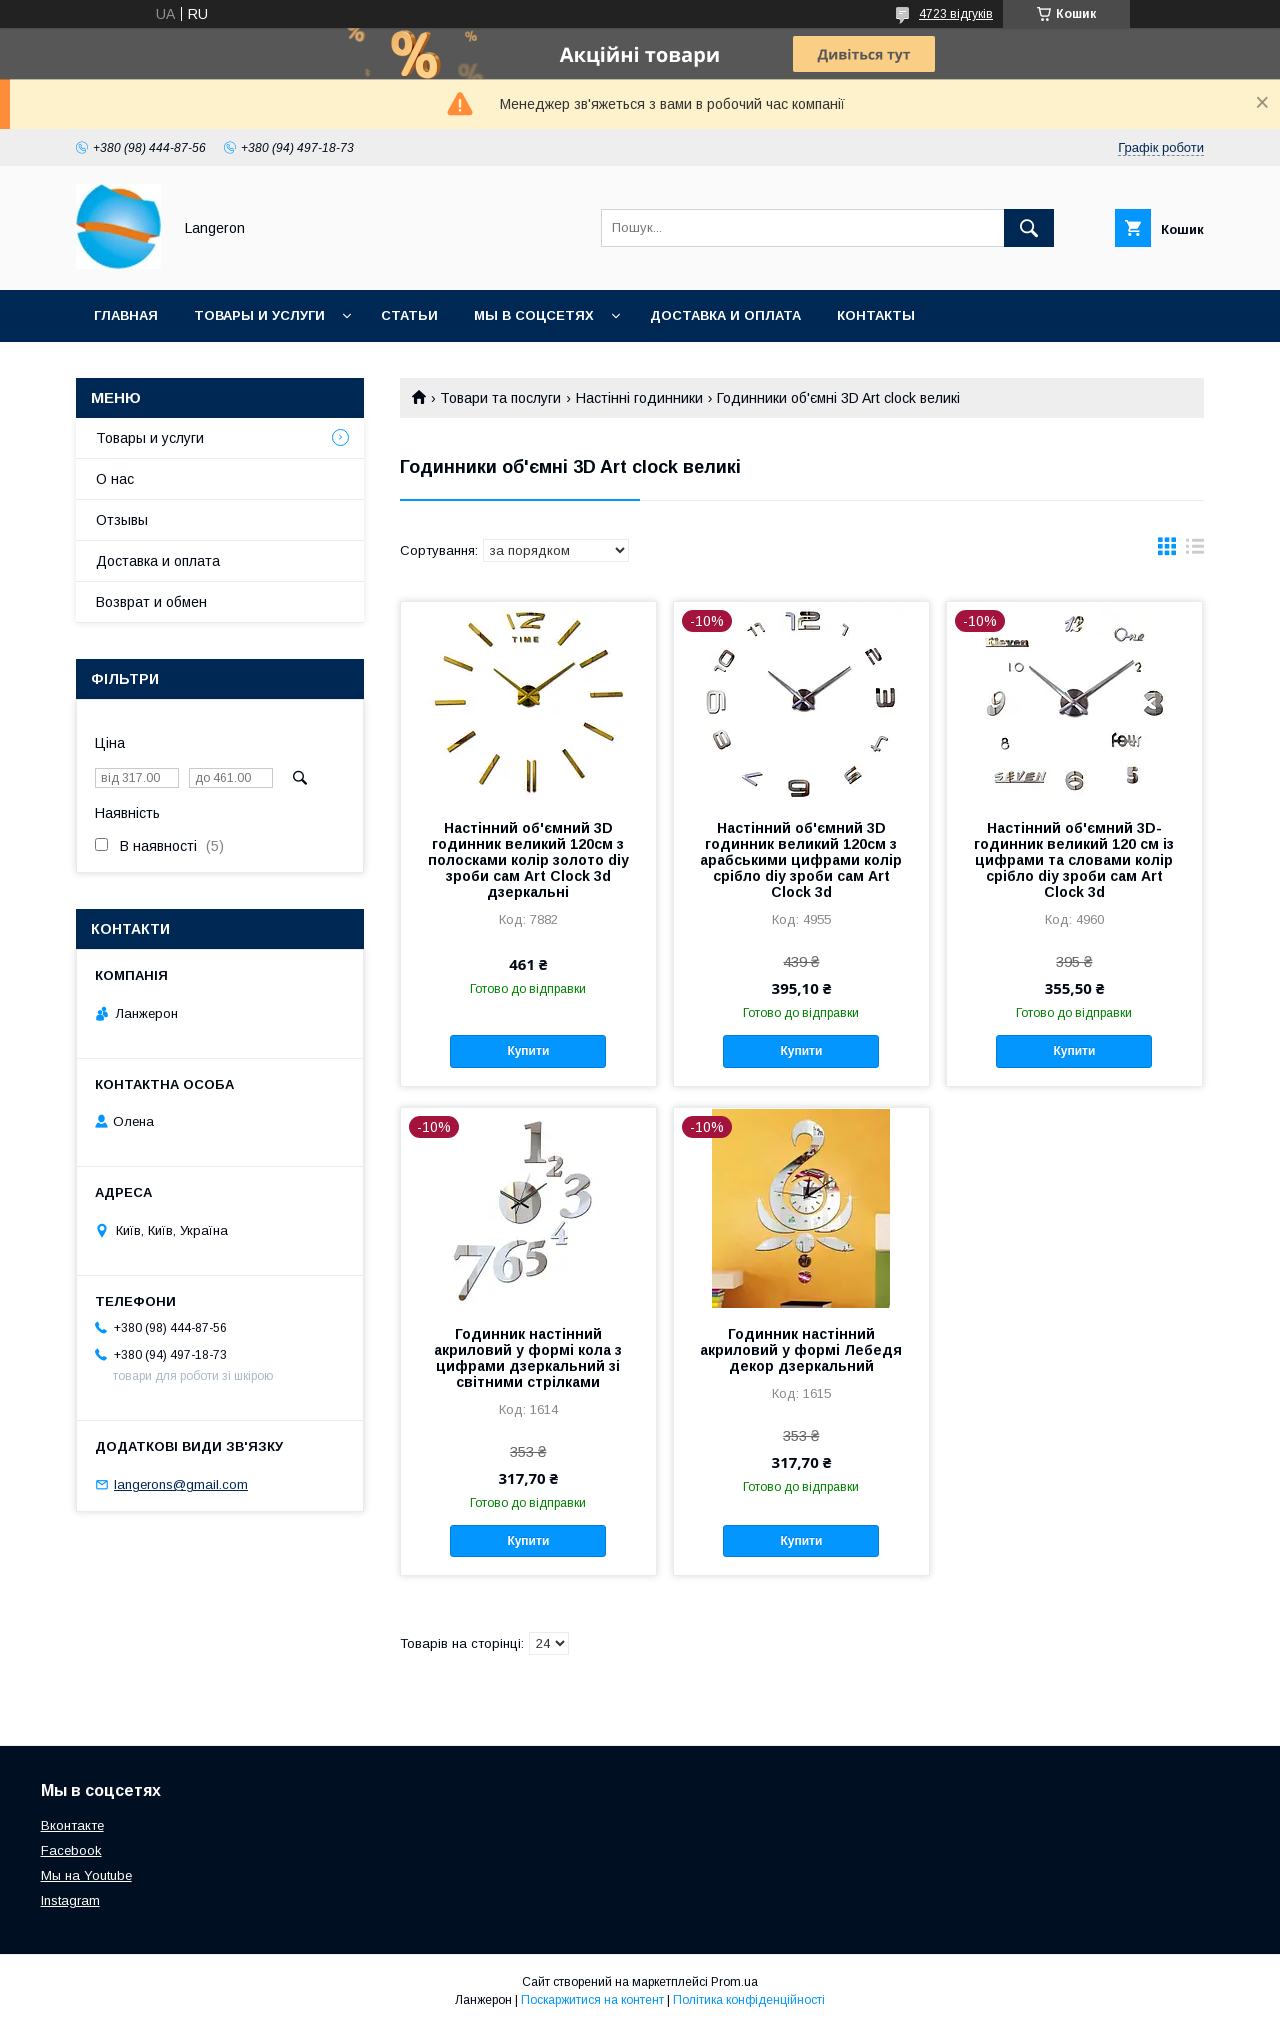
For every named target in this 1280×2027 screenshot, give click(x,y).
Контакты (876, 315)
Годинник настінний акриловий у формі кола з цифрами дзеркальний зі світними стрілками (528, 1358)
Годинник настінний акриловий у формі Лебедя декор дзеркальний (801, 1350)
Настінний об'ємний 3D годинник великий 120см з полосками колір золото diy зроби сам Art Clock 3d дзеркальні (528, 860)
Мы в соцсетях (534, 315)
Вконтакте (72, 1825)
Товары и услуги (259, 315)
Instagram (70, 1900)
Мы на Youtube (86, 1875)
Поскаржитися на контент (592, 2000)
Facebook (71, 1850)
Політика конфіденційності (749, 2000)
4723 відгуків (956, 14)
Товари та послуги (500, 398)
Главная (126, 315)
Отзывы (122, 520)
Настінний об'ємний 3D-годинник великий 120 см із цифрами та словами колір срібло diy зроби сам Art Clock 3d (1074, 860)
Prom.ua (734, 1982)
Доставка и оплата (725, 315)
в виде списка (1195, 551)
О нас (115, 479)
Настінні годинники (639, 398)
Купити (528, 1051)
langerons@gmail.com (181, 1484)
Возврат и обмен (151, 602)
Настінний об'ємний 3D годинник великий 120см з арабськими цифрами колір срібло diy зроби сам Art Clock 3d (801, 860)
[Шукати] (1029, 228)
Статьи (409, 315)
